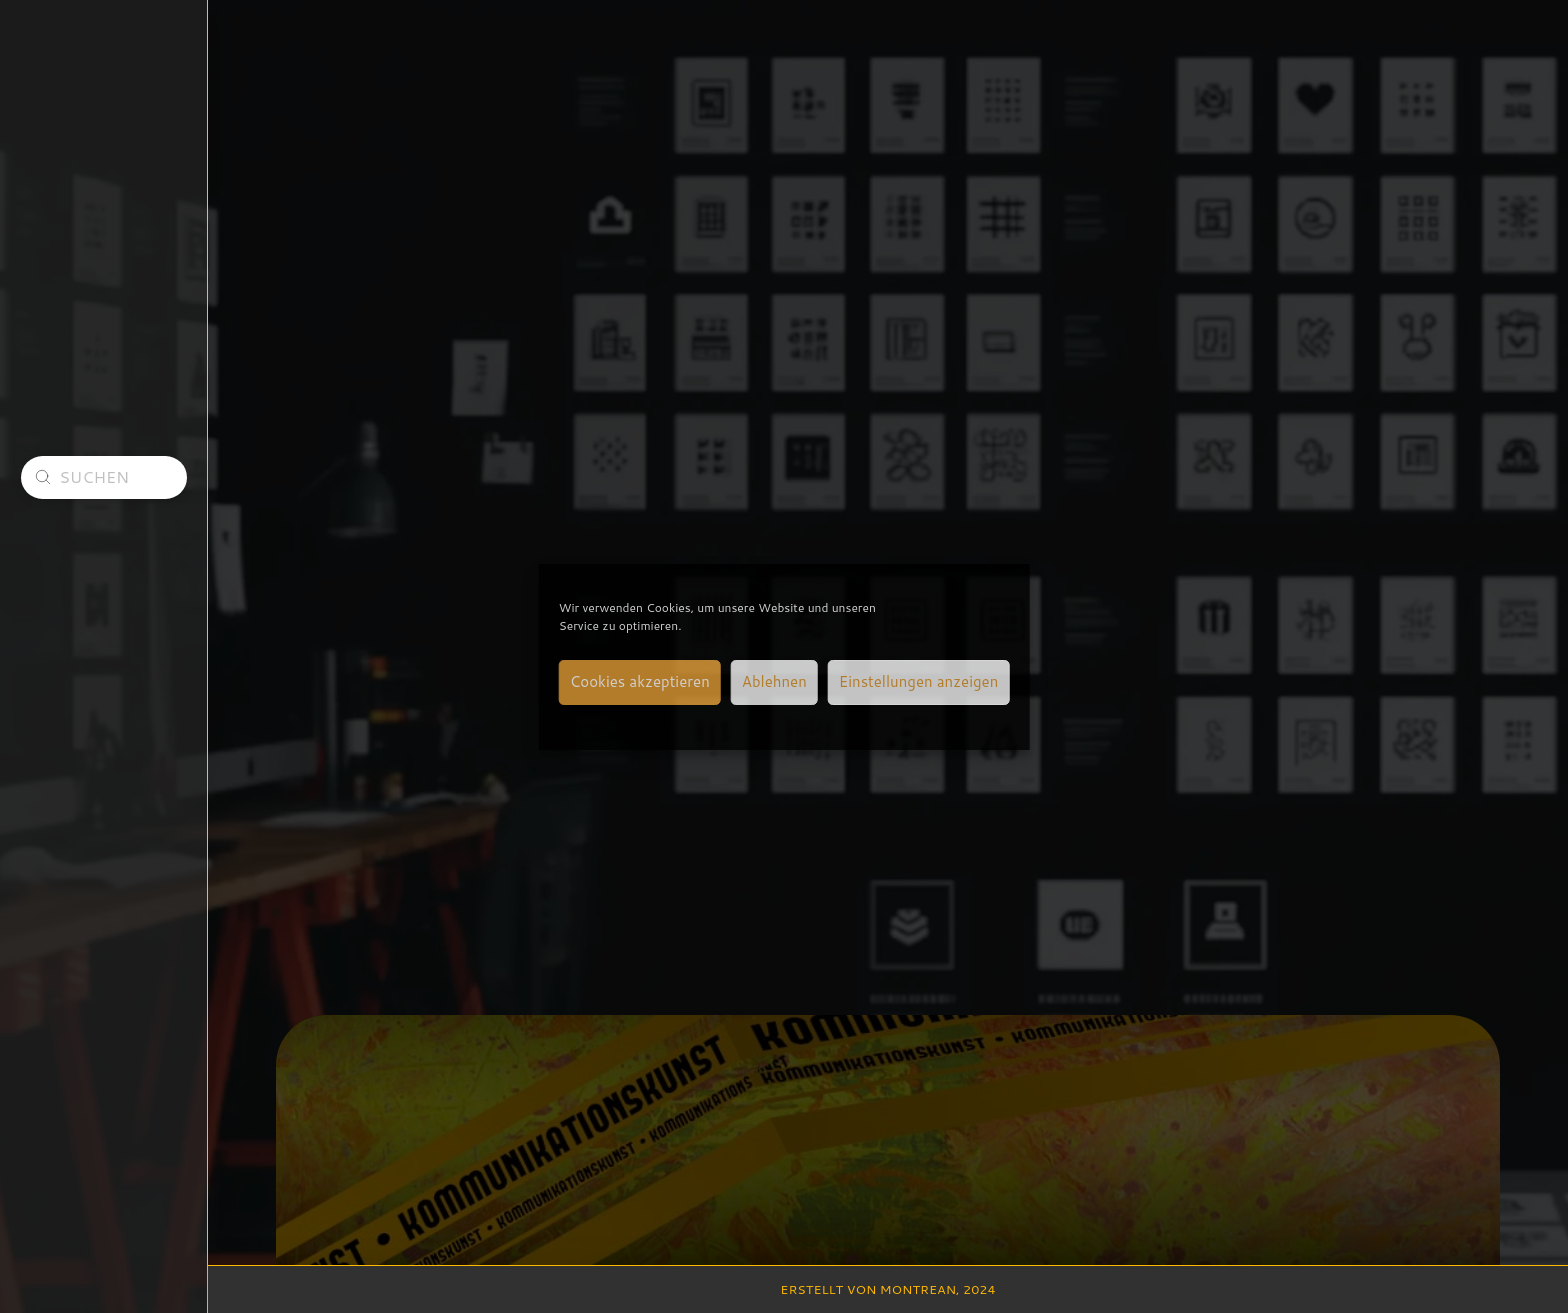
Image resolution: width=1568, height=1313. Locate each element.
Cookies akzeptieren (640, 681)
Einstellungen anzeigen (918, 681)
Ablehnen (774, 681)
